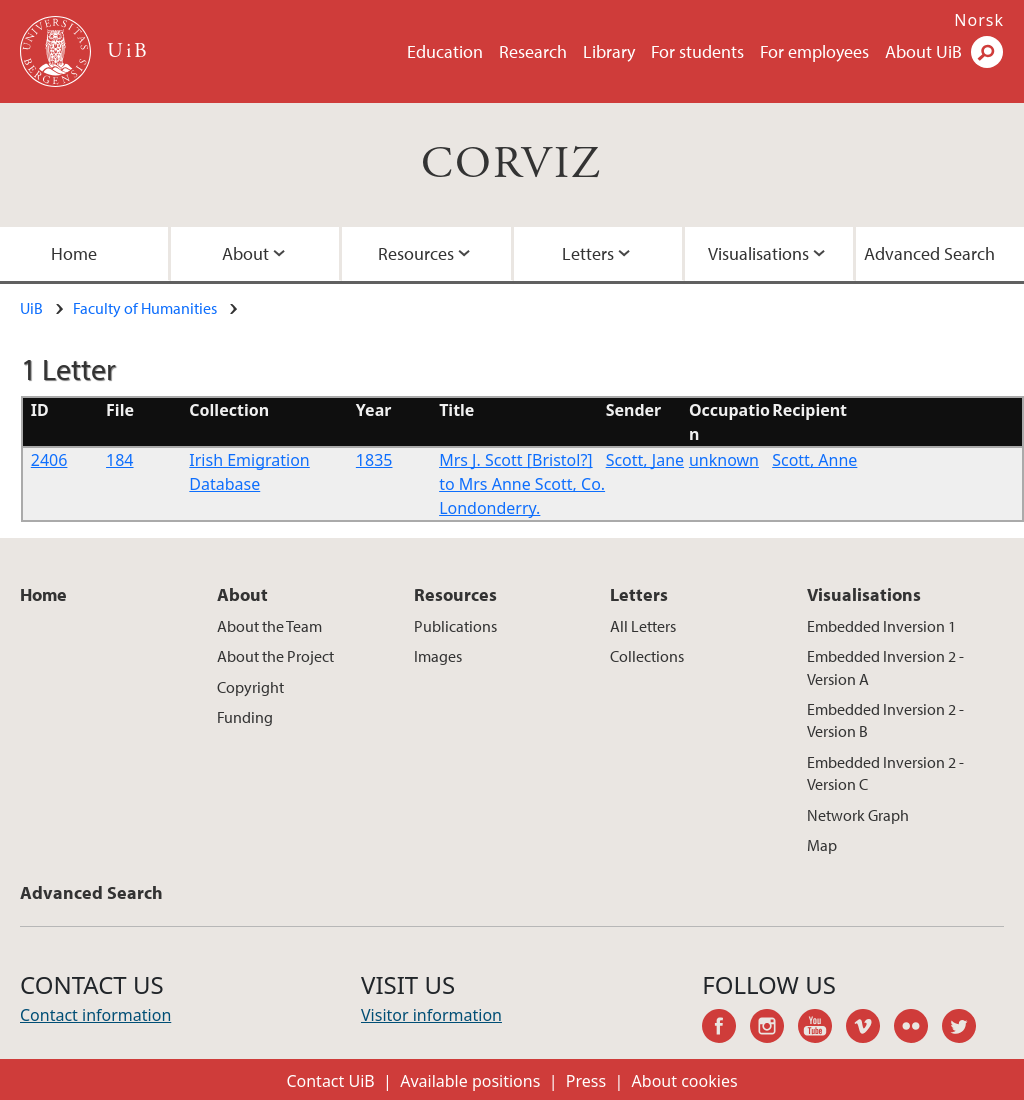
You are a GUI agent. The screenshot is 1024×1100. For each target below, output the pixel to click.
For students (697, 51)
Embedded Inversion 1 (881, 626)
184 (119, 460)
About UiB (923, 51)
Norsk (979, 20)
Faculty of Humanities (145, 308)
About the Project (275, 656)
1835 (374, 460)
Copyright (250, 687)
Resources (416, 253)
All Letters (643, 626)
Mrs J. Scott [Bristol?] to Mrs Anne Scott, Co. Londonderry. (522, 484)
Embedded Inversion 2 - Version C (885, 773)
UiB (31, 308)
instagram (774, 1029)
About (245, 253)
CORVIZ (511, 164)
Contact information (95, 1015)
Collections (647, 656)
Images (438, 656)
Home (43, 594)
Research (533, 51)
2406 (49, 460)
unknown (724, 460)
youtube (822, 1029)
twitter (966, 1029)
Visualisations (758, 253)
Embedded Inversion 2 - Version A (885, 667)
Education (445, 51)
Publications (455, 626)
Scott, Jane (645, 460)
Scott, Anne (814, 460)
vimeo (870, 1029)
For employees (814, 51)
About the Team (269, 626)
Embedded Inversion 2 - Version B (885, 720)
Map (822, 845)
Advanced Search (91, 892)
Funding (245, 717)
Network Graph (858, 815)
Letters (588, 253)
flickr (918, 1029)
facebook (726, 1029)
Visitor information (431, 1015)
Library (609, 51)
